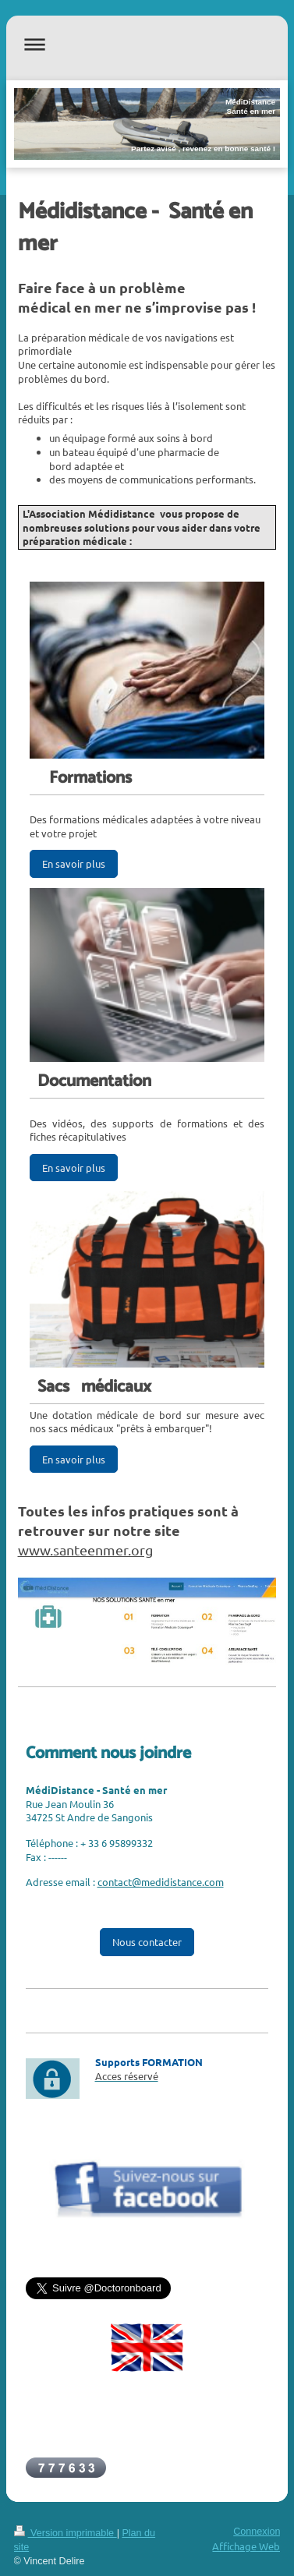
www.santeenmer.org (85, 1549)
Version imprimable (65, 2533)
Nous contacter (147, 1941)
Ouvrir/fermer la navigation (147, 44)
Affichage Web (246, 2546)
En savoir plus (73, 863)
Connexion (256, 2531)
